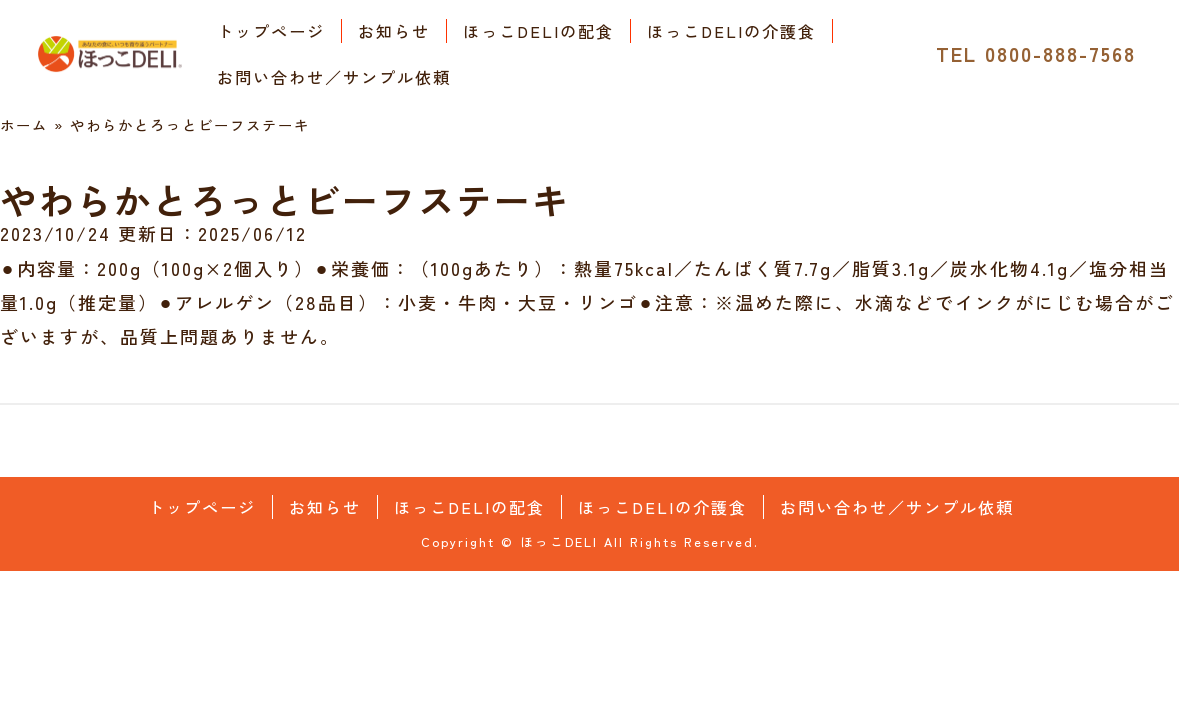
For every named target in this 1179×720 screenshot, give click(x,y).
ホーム (24, 124)
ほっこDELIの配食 (538, 31)
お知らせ (394, 31)
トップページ (271, 31)
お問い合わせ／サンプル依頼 (334, 77)
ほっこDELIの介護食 (731, 31)
